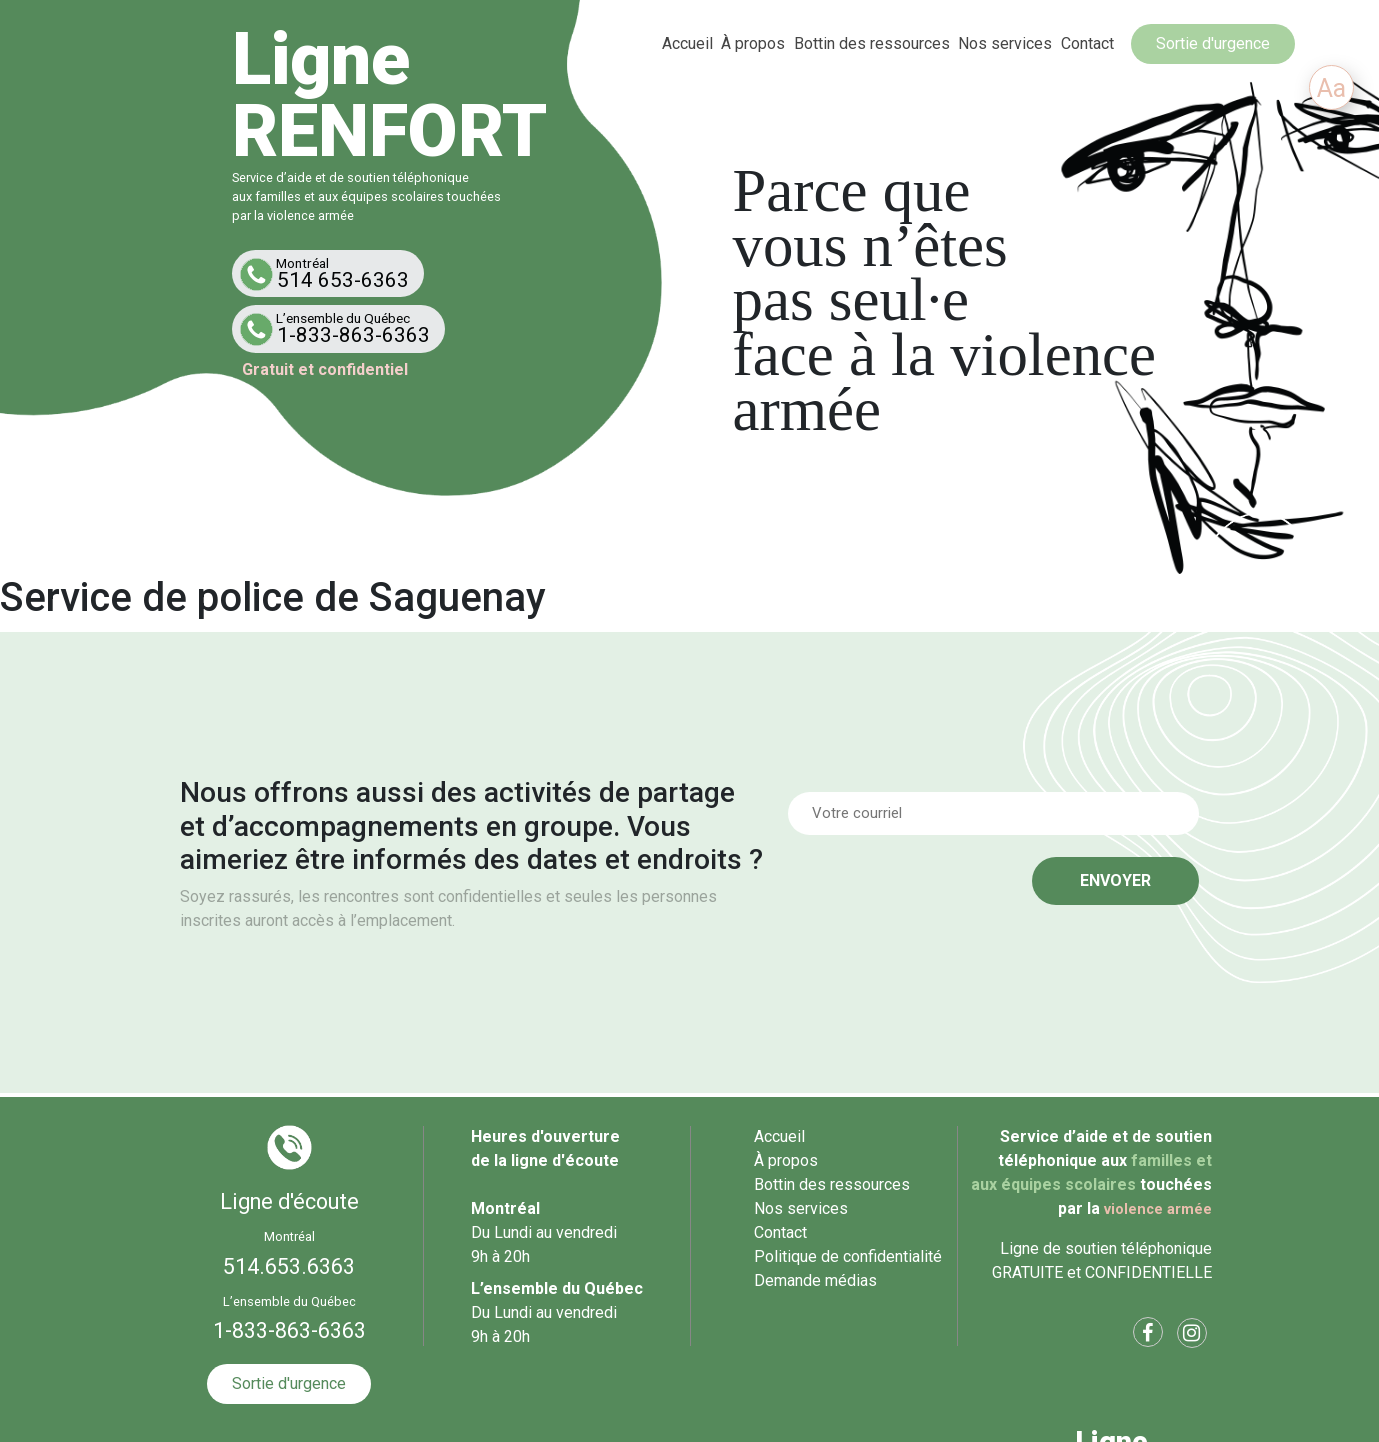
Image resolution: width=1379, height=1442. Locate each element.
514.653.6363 (289, 1266)
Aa (1331, 88)
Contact (1087, 43)
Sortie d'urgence (1213, 43)
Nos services (1006, 43)
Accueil (687, 43)
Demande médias (815, 1280)
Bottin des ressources (872, 43)
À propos (753, 43)
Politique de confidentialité (848, 1256)
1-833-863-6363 (342, 328)
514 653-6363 (332, 273)
